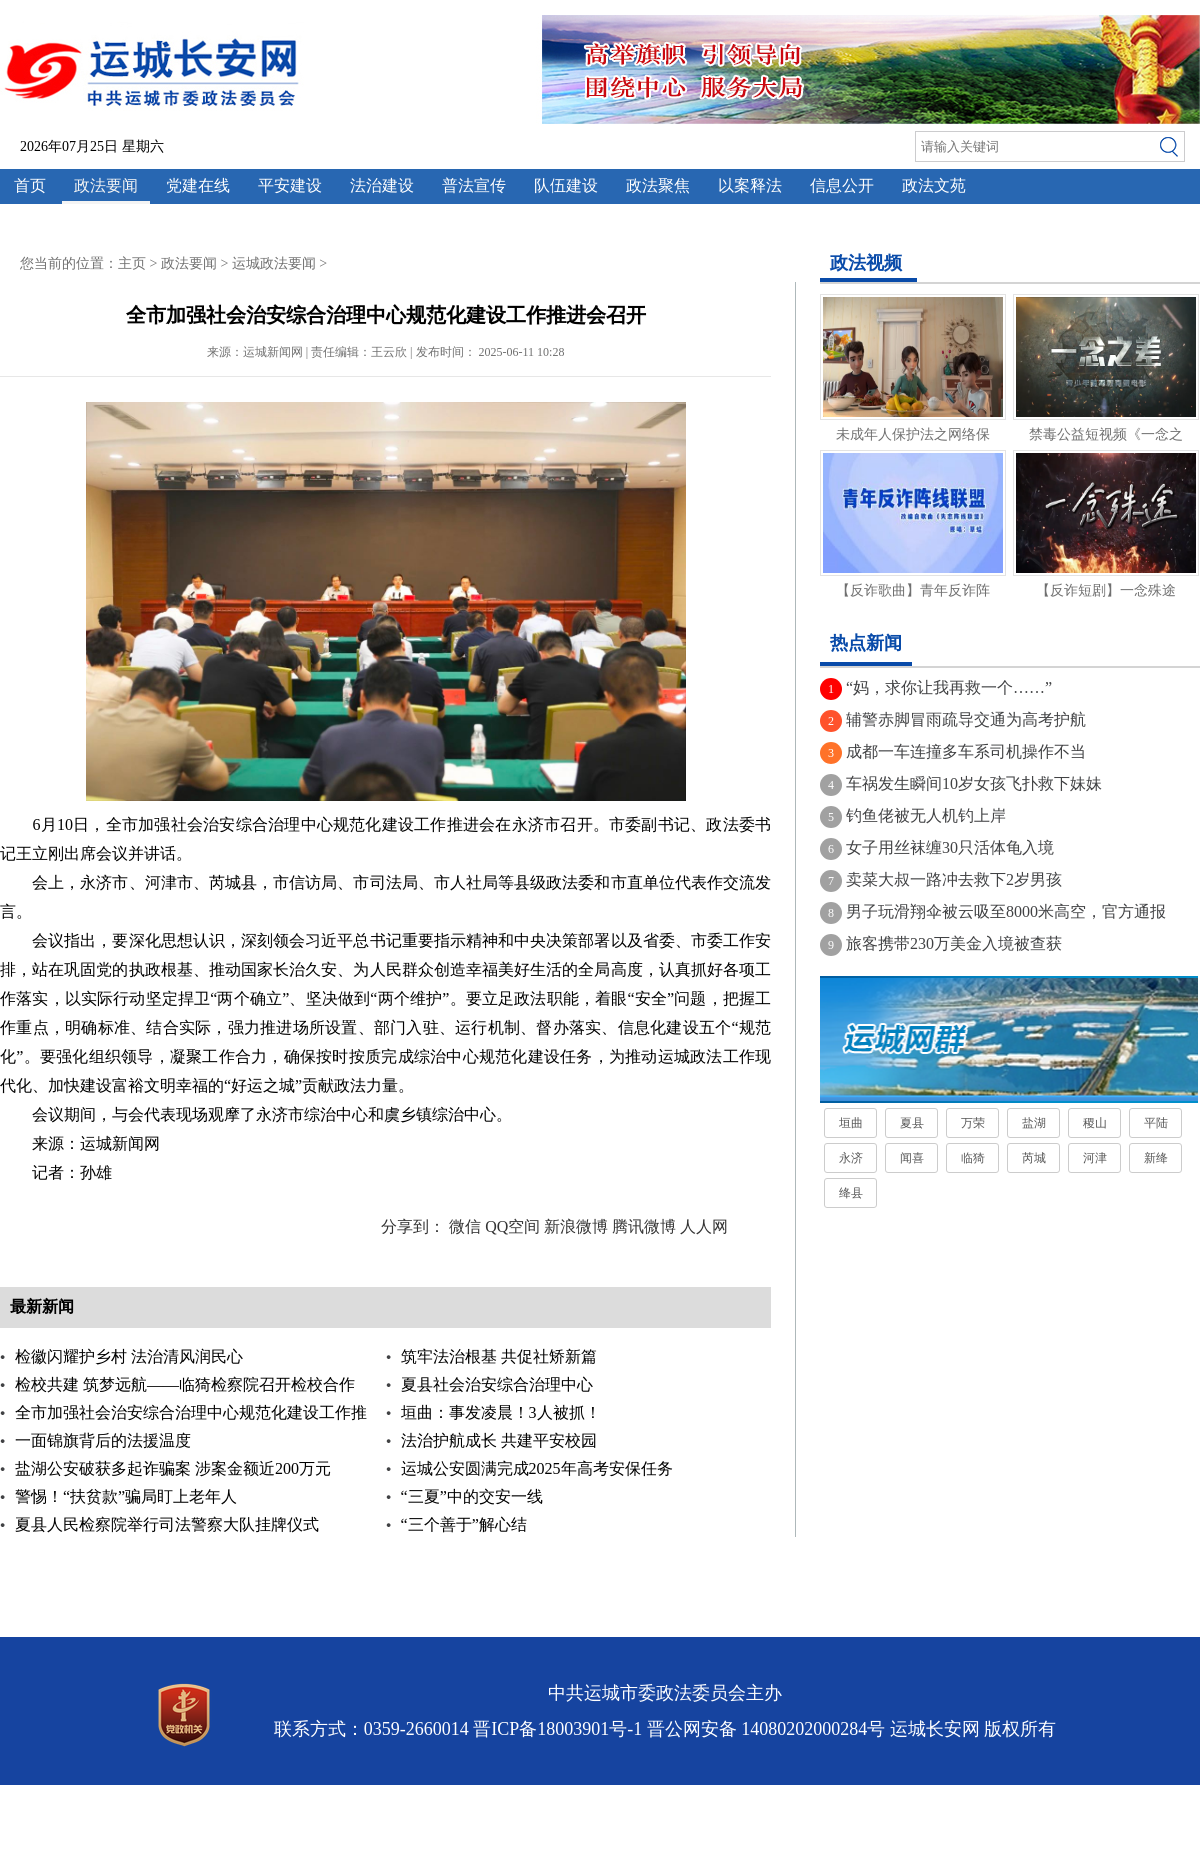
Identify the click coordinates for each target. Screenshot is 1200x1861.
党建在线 (198, 185)
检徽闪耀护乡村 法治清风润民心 (129, 1356)
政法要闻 (106, 185)
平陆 (1156, 1123)
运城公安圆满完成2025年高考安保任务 (537, 1468)
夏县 (912, 1123)
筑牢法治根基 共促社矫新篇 (499, 1356)
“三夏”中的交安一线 (472, 1496)
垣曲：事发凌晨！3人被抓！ (501, 1412)
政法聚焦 (658, 185)
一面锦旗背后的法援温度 (103, 1440)
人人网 (704, 1226)
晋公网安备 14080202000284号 (766, 1729)
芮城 (1034, 1158)
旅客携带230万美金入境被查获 (954, 943)
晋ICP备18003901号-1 (557, 1729)
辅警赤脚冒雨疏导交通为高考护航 (966, 719)
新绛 (1156, 1158)
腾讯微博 (644, 1226)
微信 (465, 1226)
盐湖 (1034, 1123)
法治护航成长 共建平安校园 (499, 1440)
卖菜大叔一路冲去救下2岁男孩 (954, 879)
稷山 (1095, 1123)
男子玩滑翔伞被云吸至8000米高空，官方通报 (1006, 911)
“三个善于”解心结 (464, 1524)
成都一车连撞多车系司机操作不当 (966, 751)
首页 (30, 185)
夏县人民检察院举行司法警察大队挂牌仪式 (167, 1524)
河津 (1095, 1158)
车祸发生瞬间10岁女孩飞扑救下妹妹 (974, 783)
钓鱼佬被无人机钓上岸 (926, 815)
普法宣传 (474, 185)
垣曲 (851, 1123)
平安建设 (290, 185)
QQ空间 (512, 1226)
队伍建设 (566, 185)
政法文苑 (934, 185)
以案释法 (750, 185)
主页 (132, 263)
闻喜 (912, 1158)
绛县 (851, 1193)
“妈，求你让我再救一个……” (949, 687)
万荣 (973, 1123)
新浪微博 (576, 1226)
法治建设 (382, 185)
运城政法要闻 (274, 263)
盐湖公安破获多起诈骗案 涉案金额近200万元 (173, 1468)
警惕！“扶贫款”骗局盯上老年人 (126, 1496)
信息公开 (842, 185)
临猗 (973, 1158)
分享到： (413, 1226)
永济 (851, 1158)
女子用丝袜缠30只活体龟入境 (950, 847)
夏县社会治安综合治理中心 (497, 1384)
